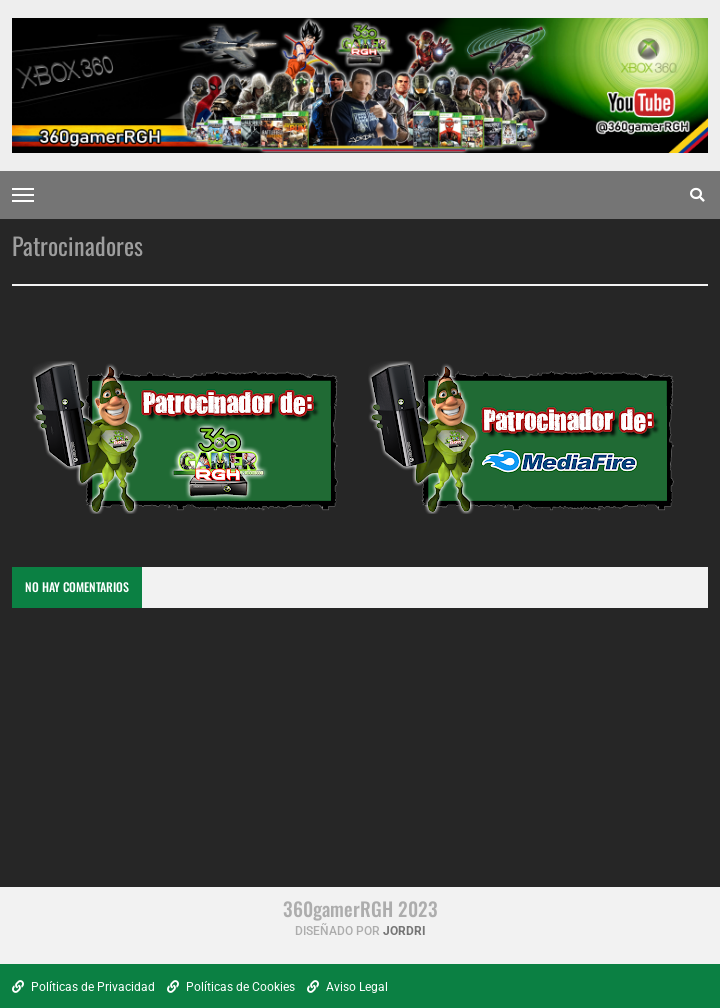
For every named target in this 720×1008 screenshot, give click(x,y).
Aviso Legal (347, 987)
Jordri (404, 931)
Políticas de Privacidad (83, 987)
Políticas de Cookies (231, 987)
